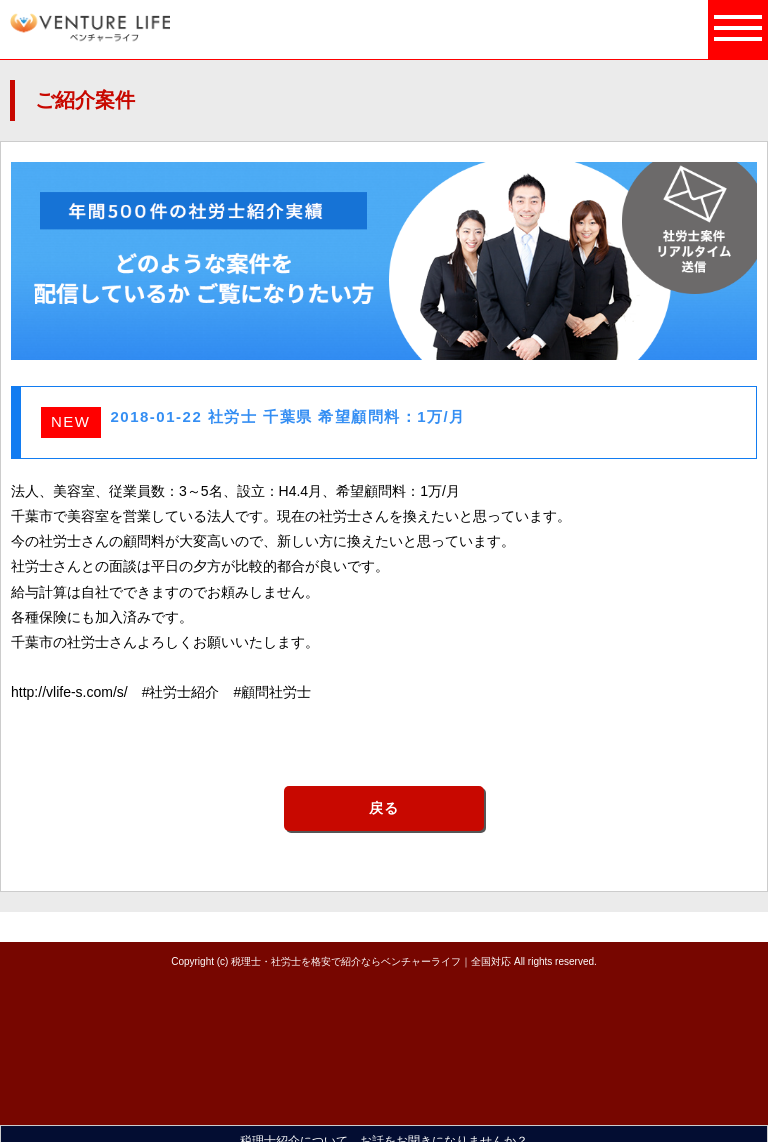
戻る (384, 808)
